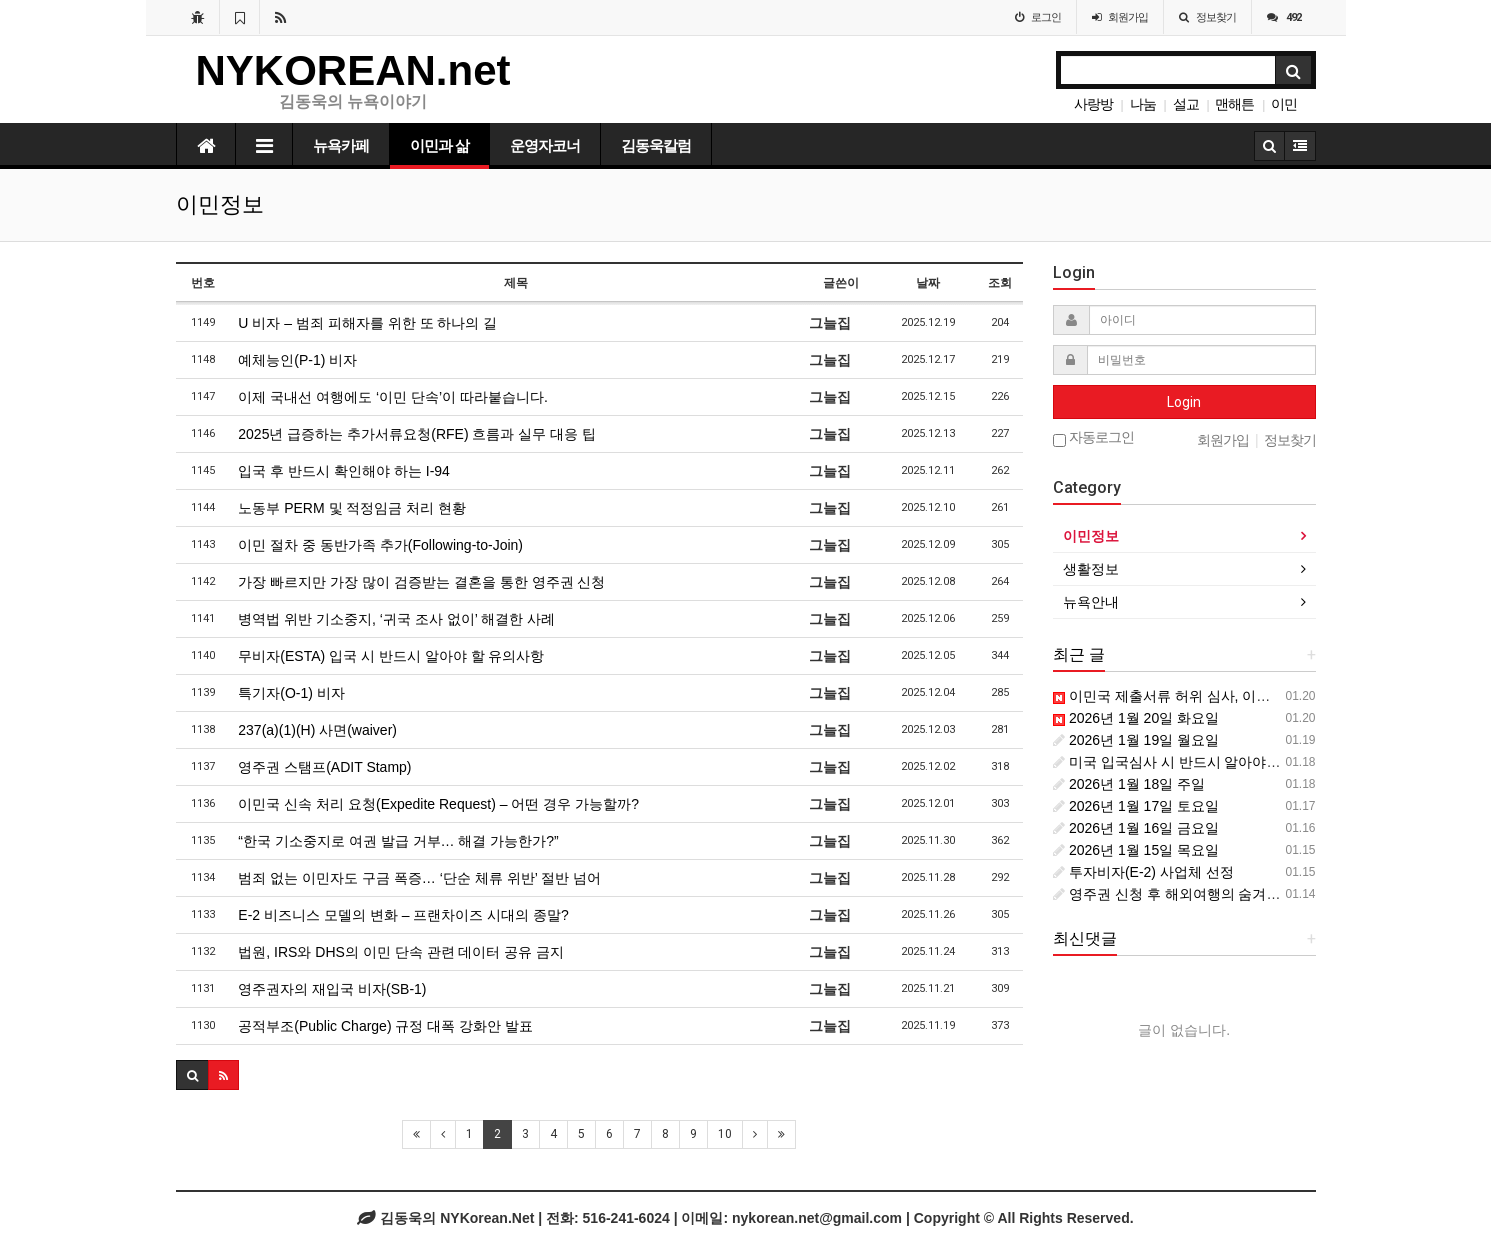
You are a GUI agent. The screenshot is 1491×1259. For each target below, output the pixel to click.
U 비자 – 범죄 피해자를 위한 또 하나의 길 (367, 323)
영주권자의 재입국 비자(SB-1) (332, 989)
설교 (1186, 104)
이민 (1284, 104)
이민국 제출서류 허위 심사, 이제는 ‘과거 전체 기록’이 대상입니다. (1265, 696)
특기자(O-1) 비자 (291, 693)
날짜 (928, 283)
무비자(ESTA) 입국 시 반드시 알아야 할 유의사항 (391, 656)
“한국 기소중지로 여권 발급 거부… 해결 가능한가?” (398, 841)
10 (725, 1134)
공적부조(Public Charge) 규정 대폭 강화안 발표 (385, 1026)
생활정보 (1091, 569)
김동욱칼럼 (656, 146)
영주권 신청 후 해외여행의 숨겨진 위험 (1182, 894)
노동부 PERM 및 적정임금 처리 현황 (352, 508)
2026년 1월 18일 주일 (1129, 784)
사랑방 (1093, 104)
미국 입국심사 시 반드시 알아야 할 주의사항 (1198, 762)
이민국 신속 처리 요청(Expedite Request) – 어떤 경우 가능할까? (438, 804)
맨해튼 (1234, 104)
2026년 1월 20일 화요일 (1136, 718)
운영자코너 (545, 146)
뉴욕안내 (1091, 602)
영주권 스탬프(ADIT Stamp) (324, 767)
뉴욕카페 (341, 146)
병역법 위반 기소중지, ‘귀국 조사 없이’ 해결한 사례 (396, 619)
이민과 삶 (439, 146)
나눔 (1143, 104)
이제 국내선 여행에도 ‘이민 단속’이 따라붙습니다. (393, 397)
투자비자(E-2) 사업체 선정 (1143, 872)
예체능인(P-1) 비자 (297, 360)
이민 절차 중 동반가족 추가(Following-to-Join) (380, 545)
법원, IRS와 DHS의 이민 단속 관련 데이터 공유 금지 (401, 952)
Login (1184, 402)
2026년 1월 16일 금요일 (1136, 828)
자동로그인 (1093, 438)
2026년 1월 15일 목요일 (1136, 850)
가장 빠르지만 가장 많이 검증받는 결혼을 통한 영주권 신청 (421, 582)
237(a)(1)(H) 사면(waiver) (317, 730)
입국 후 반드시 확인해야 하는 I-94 (344, 471)
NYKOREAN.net (353, 70)
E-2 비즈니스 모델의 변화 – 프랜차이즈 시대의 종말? (403, 915)
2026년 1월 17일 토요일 (1136, 806)
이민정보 (1091, 536)
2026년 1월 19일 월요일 (1136, 740)
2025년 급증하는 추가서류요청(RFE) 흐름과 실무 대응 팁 (417, 434)
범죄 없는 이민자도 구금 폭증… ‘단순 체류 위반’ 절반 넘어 (419, 878)
